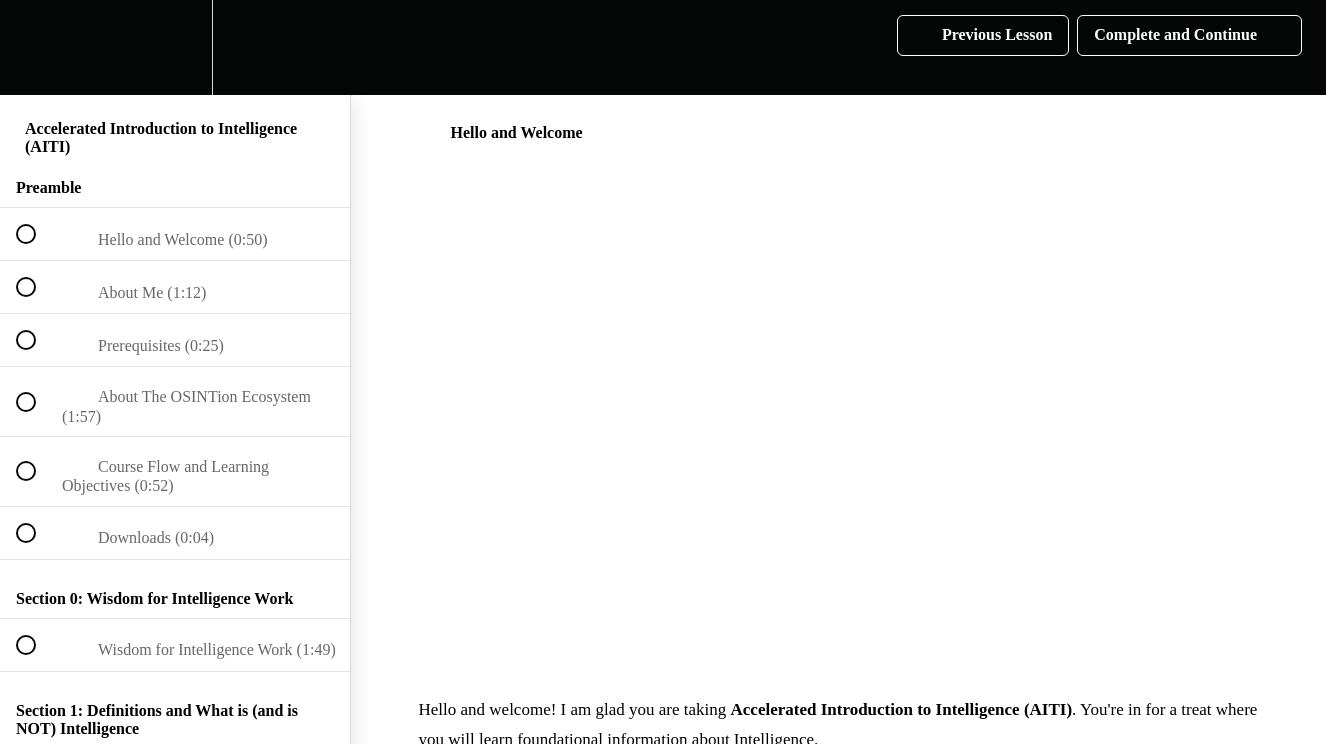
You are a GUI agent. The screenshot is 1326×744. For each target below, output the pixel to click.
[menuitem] (175, 47)
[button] (37, 47)
